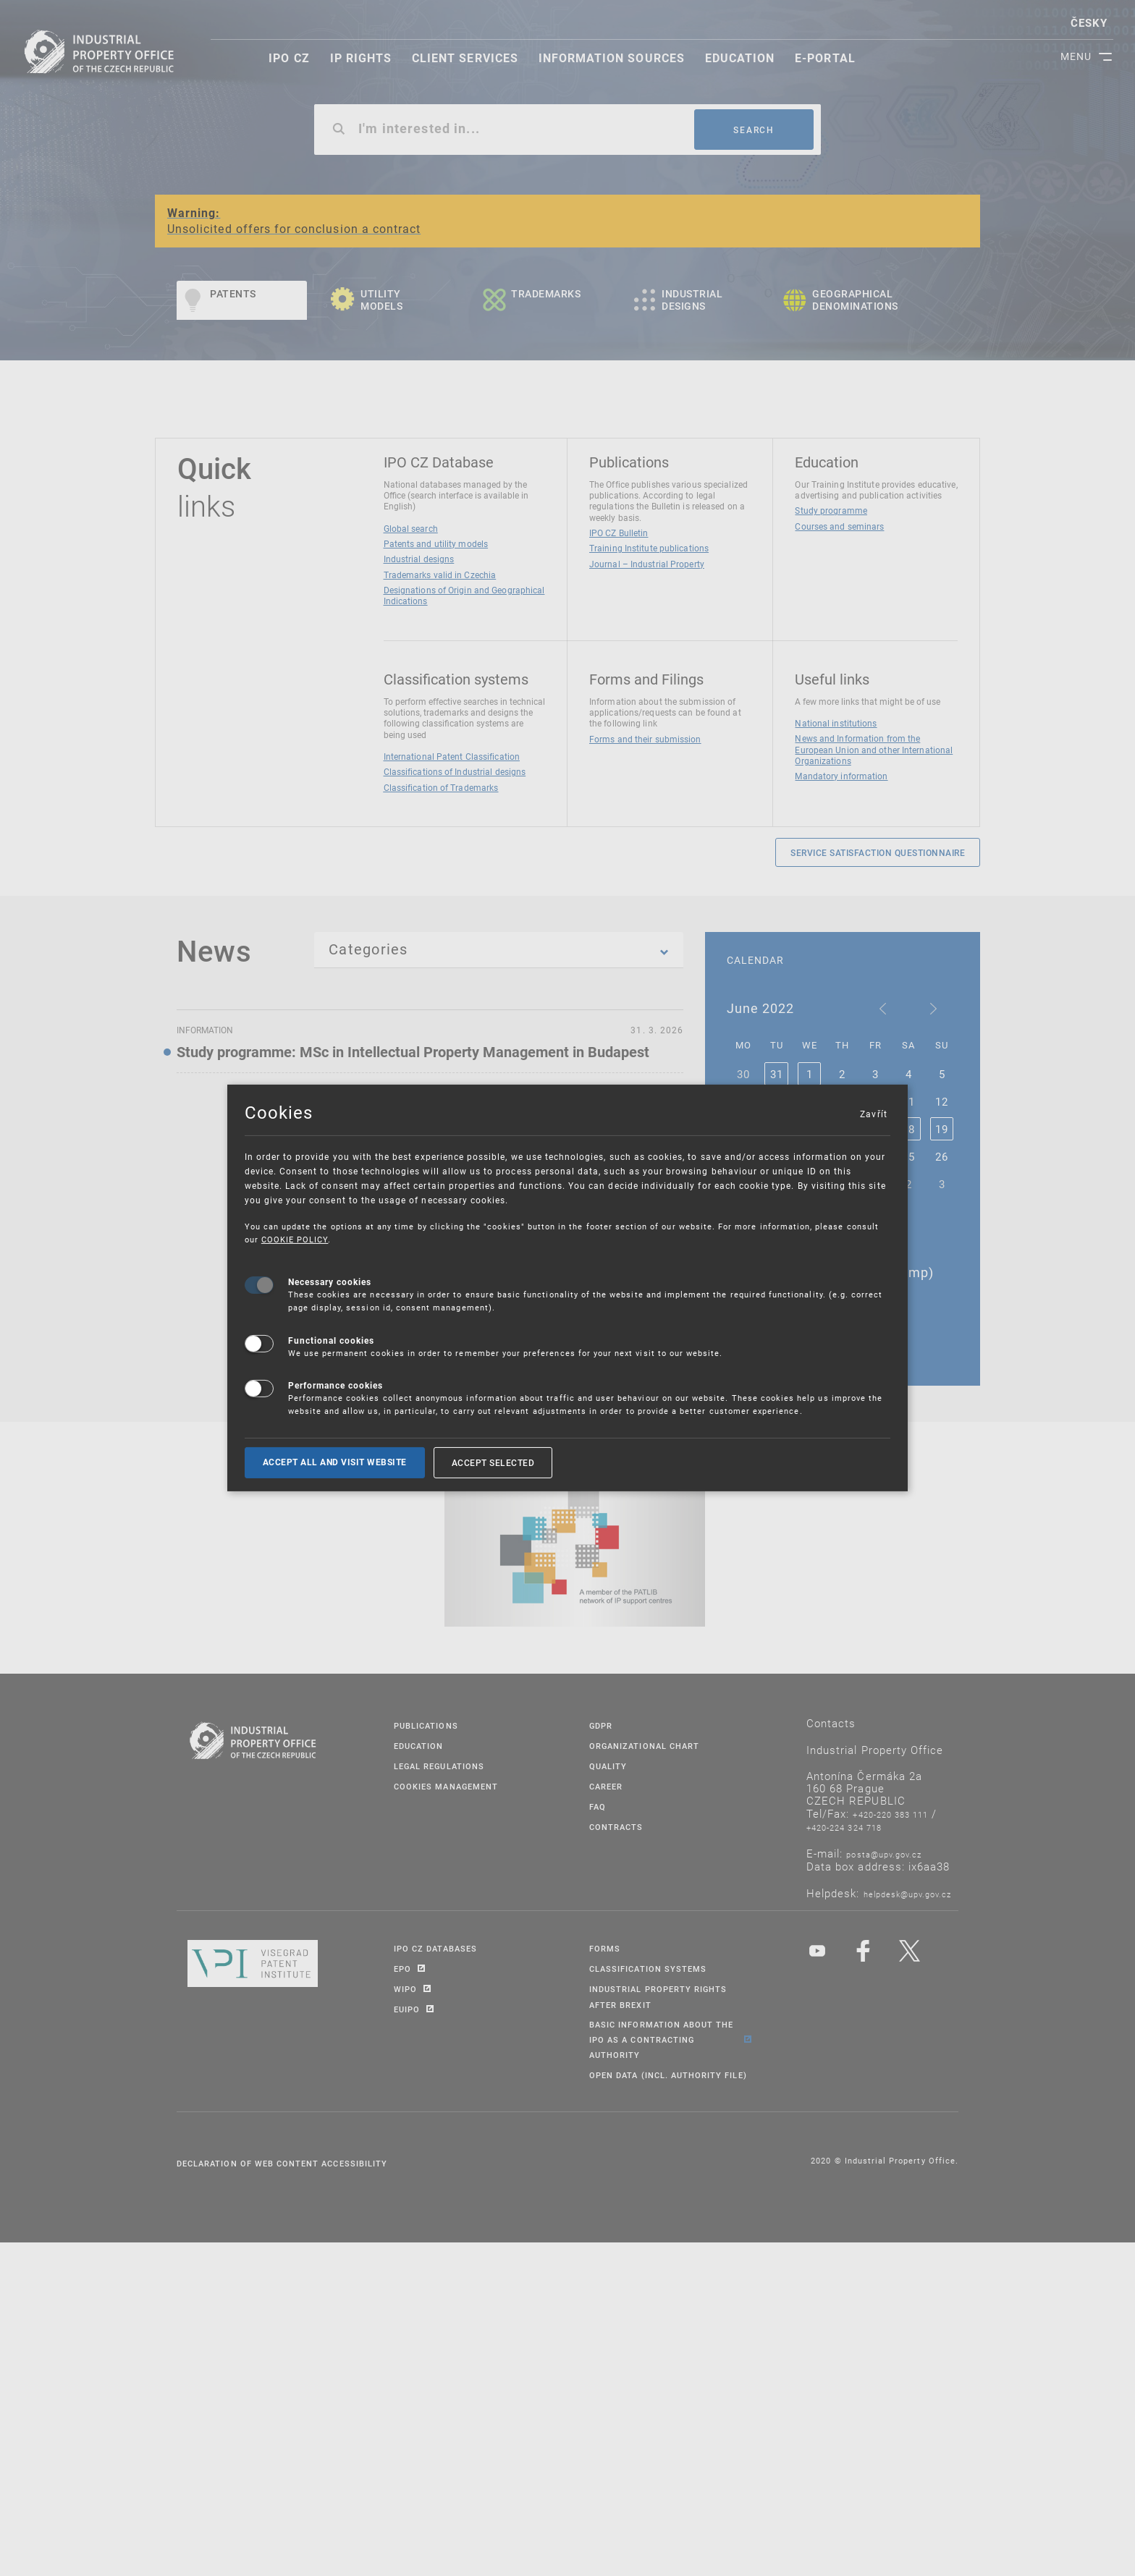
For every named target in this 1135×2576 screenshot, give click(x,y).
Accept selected (493, 1462)
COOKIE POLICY (295, 1239)
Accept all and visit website (335, 1462)
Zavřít (873, 1113)
